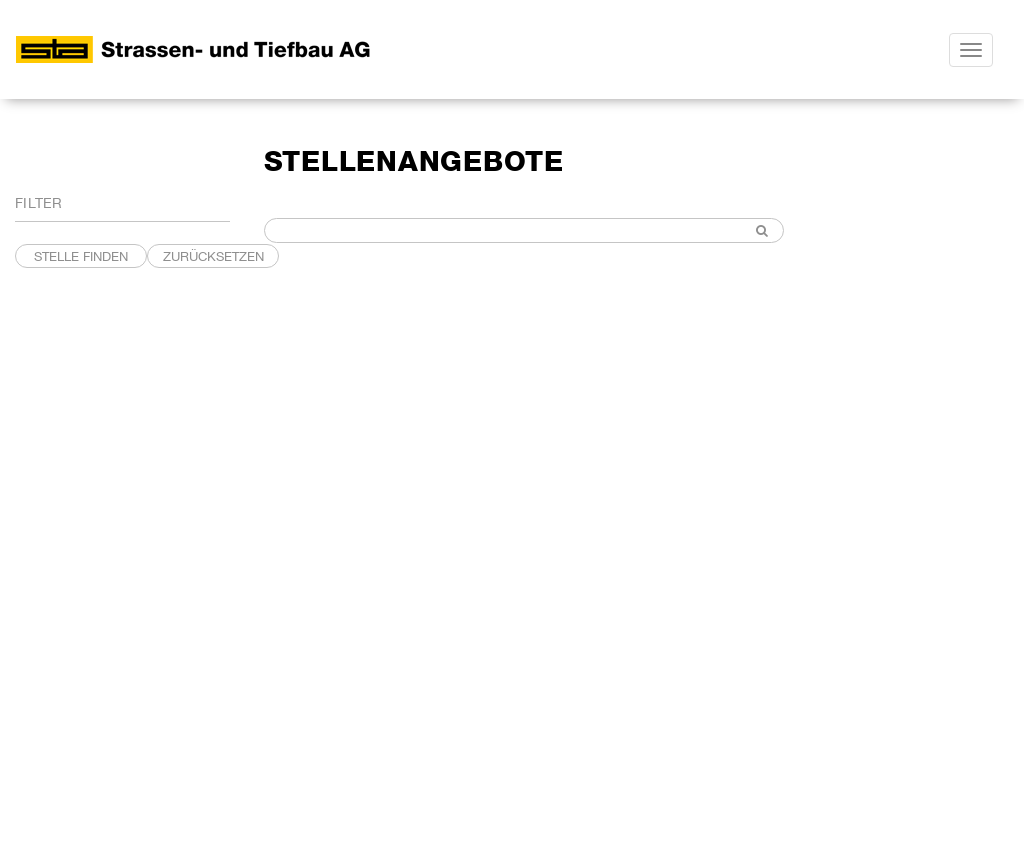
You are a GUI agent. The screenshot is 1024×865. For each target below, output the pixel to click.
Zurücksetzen (213, 256)
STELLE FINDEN (81, 256)
